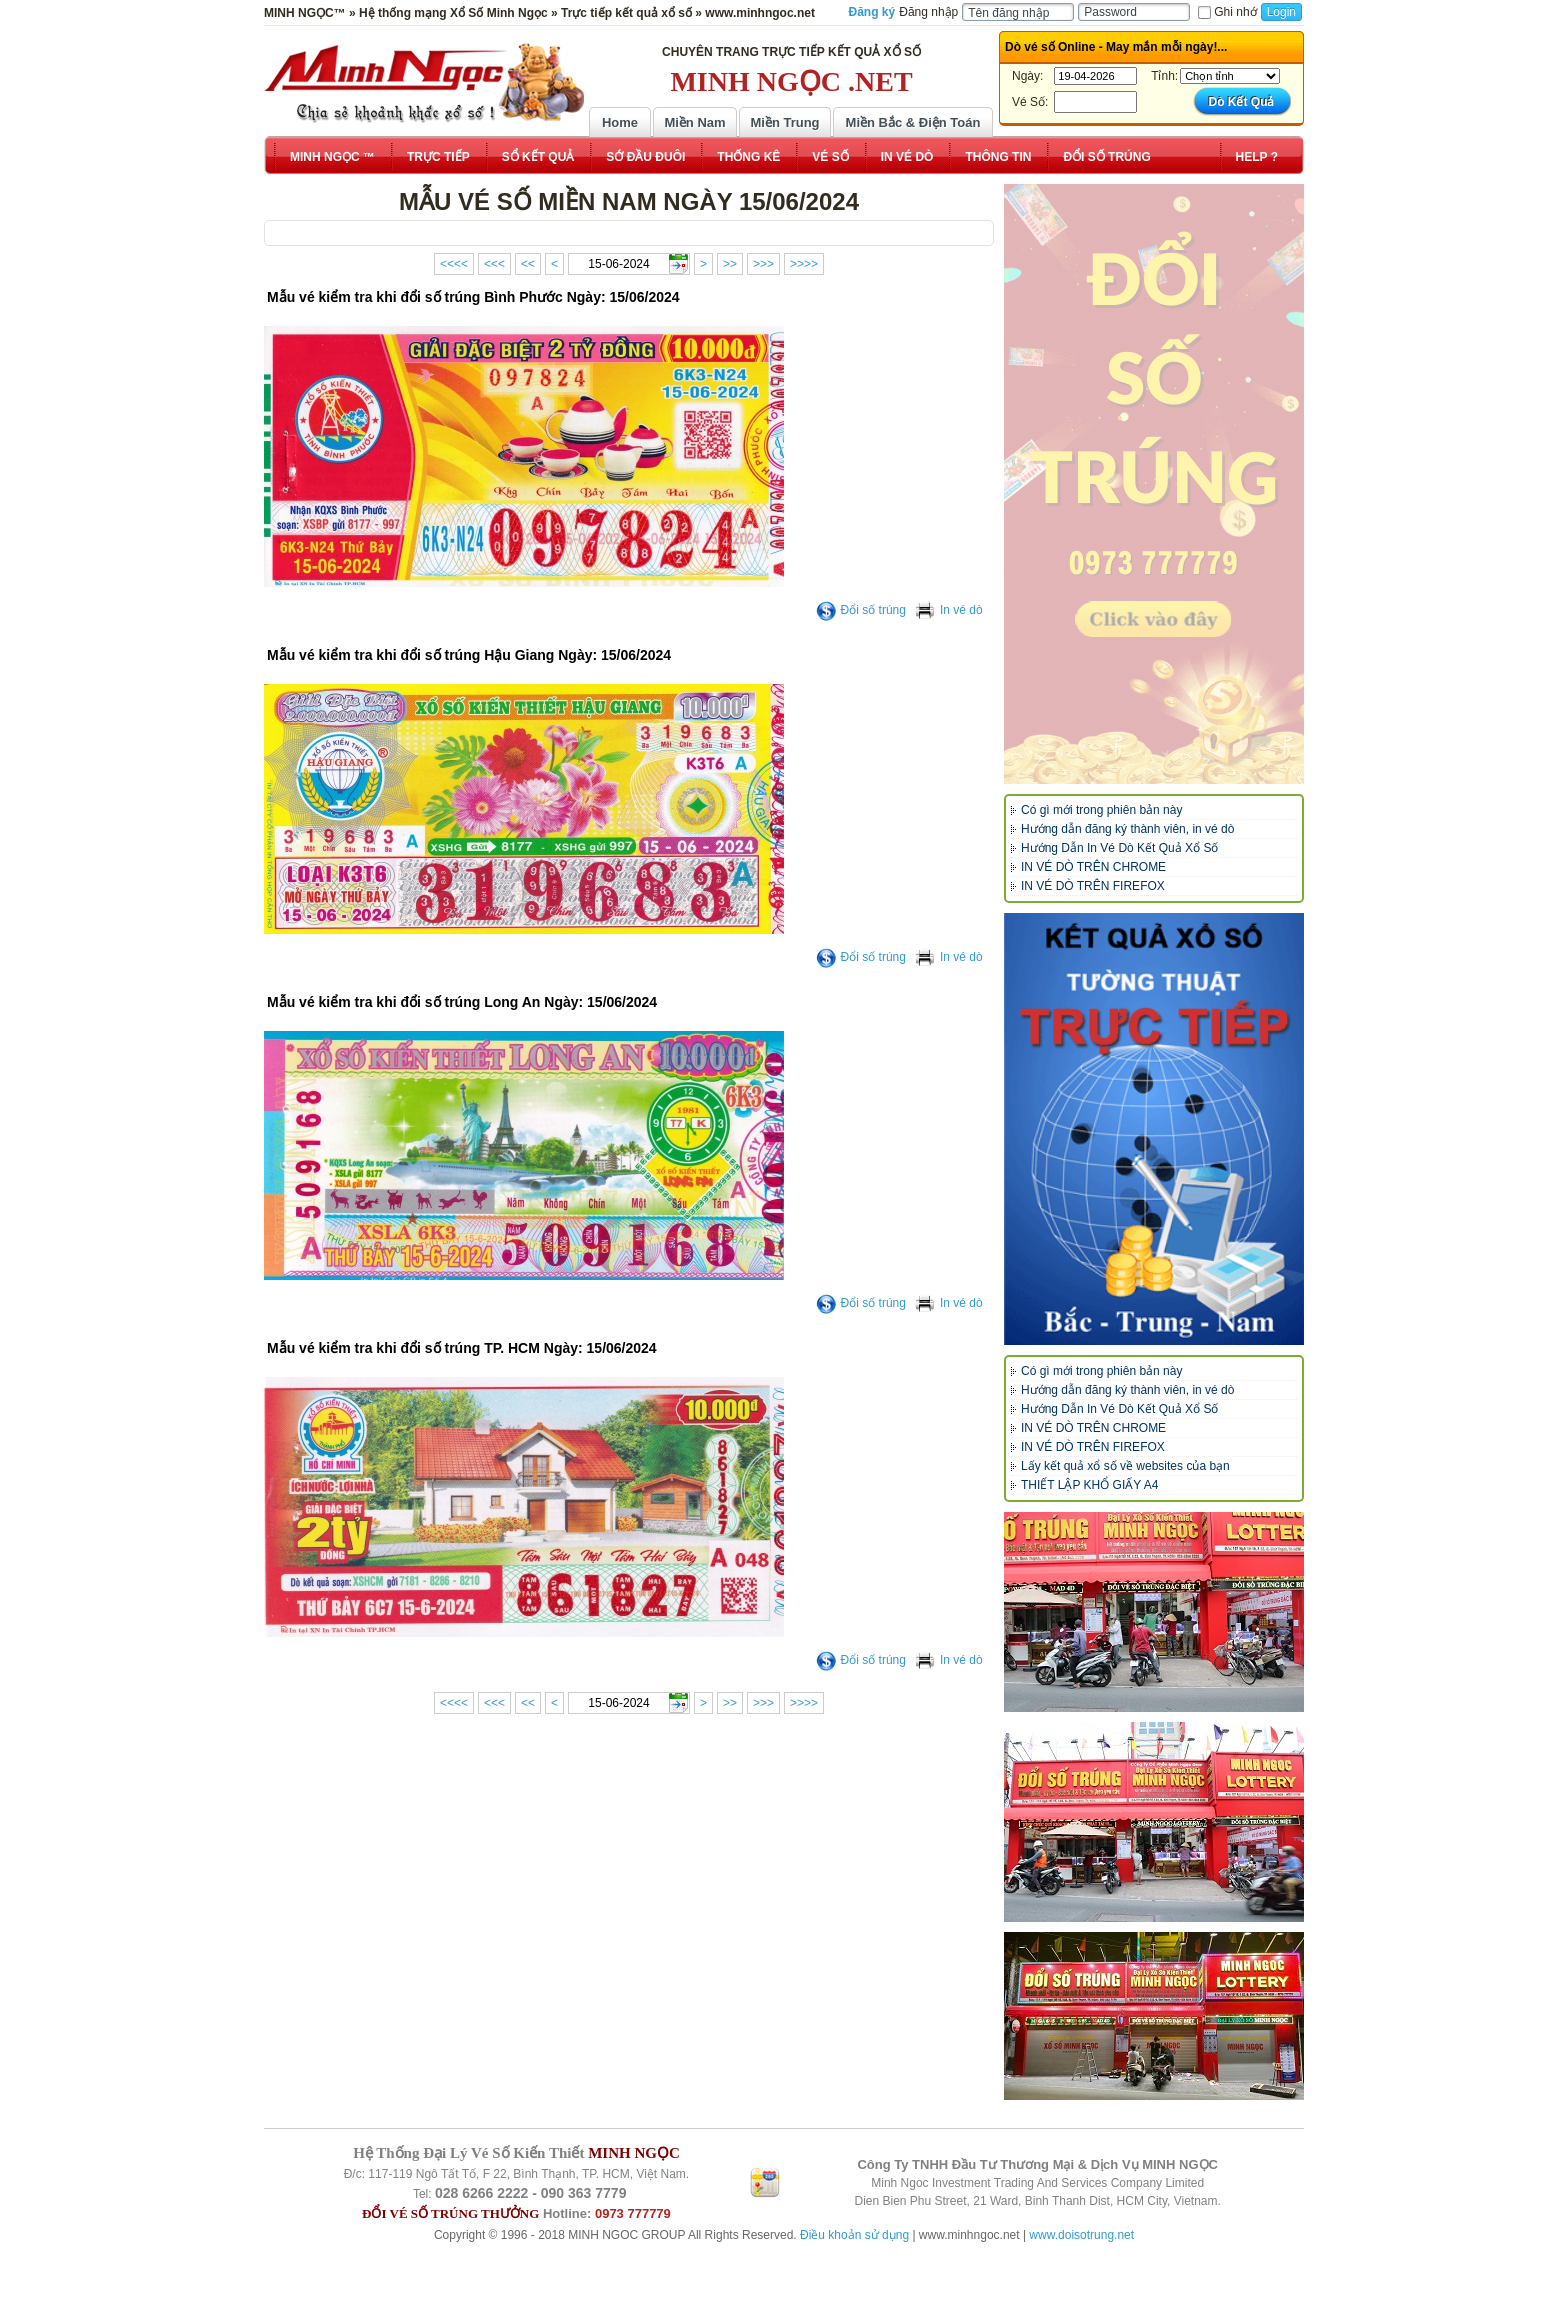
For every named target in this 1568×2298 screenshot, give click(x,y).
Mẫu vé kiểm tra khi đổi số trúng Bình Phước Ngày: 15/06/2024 (473, 297)
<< (528, 264)
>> (730, 264)
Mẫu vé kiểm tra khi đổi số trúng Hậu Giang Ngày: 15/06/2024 (469, 655)
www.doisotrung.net (1081, 2235)
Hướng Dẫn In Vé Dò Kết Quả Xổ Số (1119, 848)
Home (620, 122)
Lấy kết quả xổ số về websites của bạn (1125, 1466)
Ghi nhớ (1227, 12)
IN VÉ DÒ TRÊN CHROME (1093, 867)
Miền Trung (784, 122)
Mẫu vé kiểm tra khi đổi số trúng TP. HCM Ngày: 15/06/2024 (462, 1348)
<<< (494, 264)
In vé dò (949, 610)
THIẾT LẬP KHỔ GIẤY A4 (1089, 1485)
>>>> (804, 264)
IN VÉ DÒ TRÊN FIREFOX (1093, 886)
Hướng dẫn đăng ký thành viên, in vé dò (1127, 829)
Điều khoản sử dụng (854, 2235)
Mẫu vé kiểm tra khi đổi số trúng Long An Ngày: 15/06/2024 (462, 1002)
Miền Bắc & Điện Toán (913, 122)
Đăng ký (872, 12)
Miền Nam (694, 122)
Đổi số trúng (861, 610)
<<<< (454, 264)
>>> (763, 264)
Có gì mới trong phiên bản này (1101, 810)
